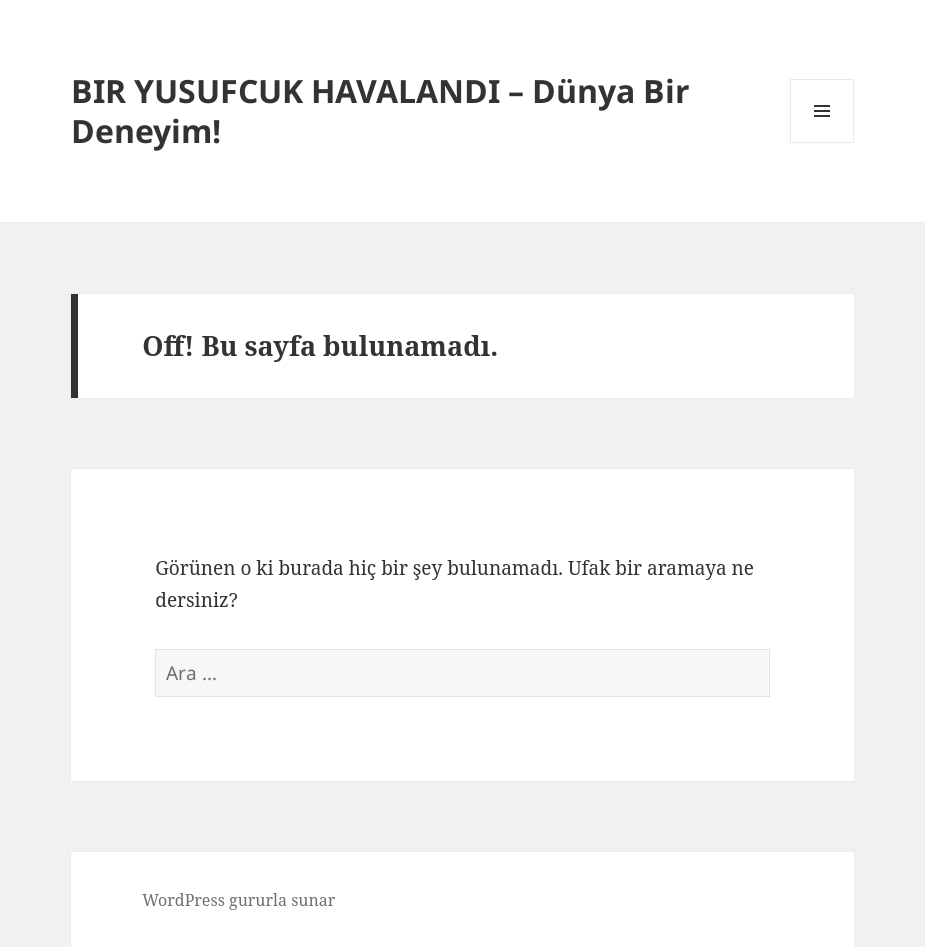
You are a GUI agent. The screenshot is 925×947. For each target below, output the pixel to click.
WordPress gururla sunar (238, 900)
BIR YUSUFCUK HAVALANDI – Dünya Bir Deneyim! (380, 110)
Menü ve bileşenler (822, 142)
